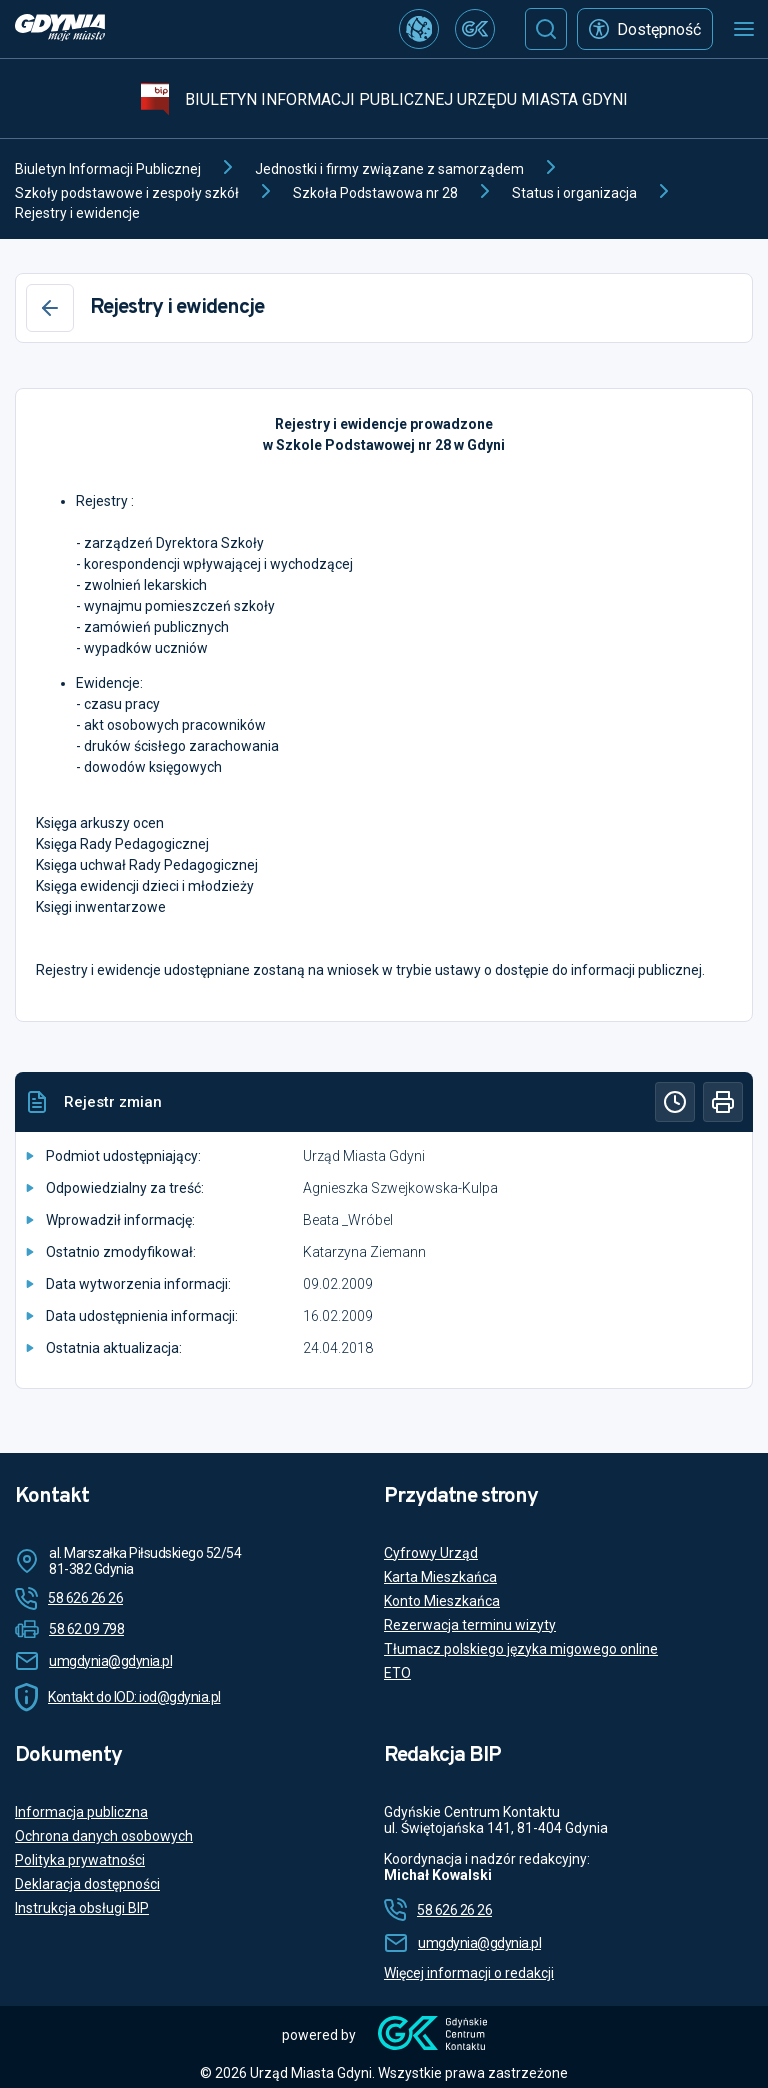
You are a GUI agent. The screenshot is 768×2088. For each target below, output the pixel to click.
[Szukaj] (546, 29)
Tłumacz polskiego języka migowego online (521, 1649)
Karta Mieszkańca (440, 1577)
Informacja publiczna (81, 1812)
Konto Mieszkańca (442, 1601)
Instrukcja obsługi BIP (82, 1908)
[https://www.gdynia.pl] (60, 29)
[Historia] (675, 1102)
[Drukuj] (723, 1102)
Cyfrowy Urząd (431, 1553)
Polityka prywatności (80, 1860)
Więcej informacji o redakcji (469, 1973)
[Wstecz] (50, 308)
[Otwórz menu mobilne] (744, 29)
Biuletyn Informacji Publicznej (108, 169)
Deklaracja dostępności (87, 1884)
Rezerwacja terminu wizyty (470, 1625)
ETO (397, 1673)
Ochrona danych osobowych (104, 1836)
